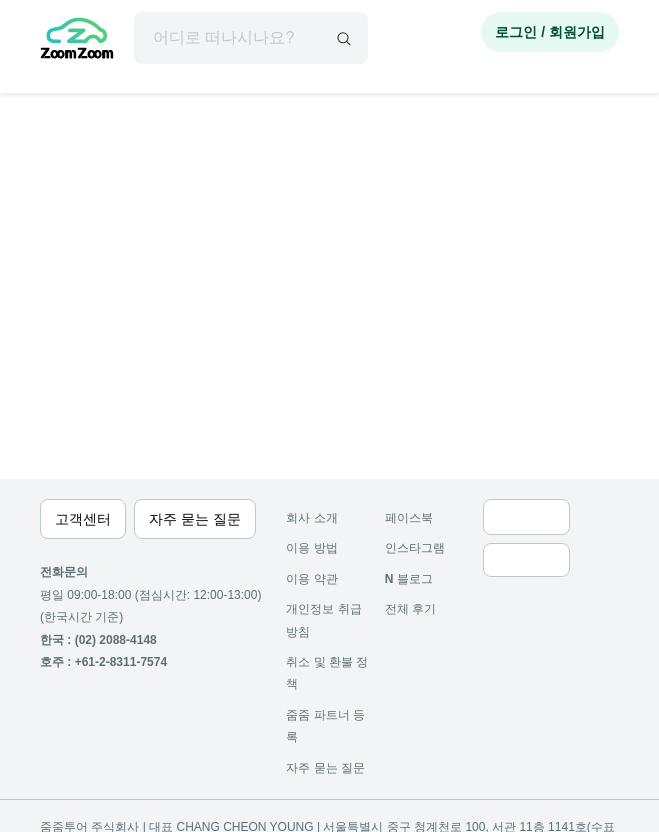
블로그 (409, 579)
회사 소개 (311, 518)
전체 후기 (410, 609)
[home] (77, 41)
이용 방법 (311, 548)
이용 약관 (311, 579)
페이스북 (409, 518)
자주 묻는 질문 (325, 768)
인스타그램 (415, 548)
